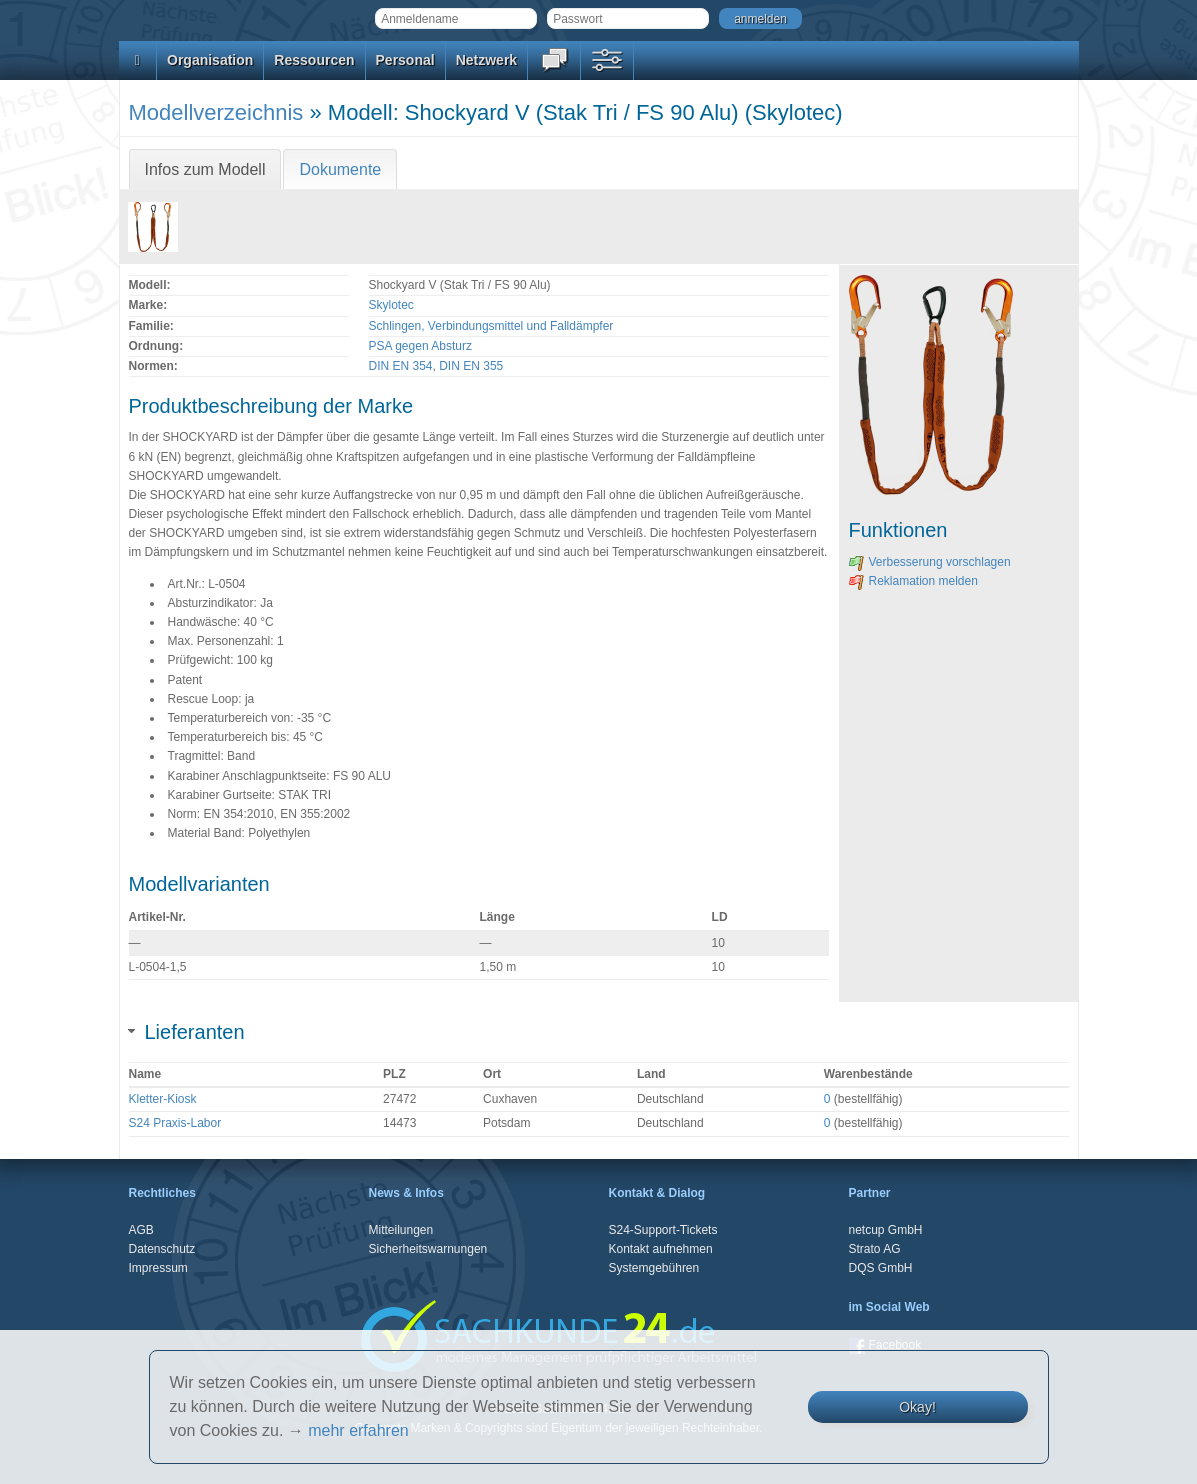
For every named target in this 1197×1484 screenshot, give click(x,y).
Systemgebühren (654, 1268)
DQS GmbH (881, 1268)
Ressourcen (314, 60)
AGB (141, 1230)
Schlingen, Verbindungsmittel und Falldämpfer (491, 326)
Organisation (210, 60)
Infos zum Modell (205, 169)
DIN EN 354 (401, 366)
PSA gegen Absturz (420, 346)
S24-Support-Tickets (663, 1230)
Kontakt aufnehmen (661, 1249)
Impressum (158, 1268)
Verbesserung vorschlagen (930, 562)
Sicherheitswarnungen (428, 1249)
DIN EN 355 (471, 366)
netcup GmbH (886, 1230)
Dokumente (340, 169)
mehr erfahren (358, 1430)
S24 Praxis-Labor (175, 1123)
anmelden (760, 19)
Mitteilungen (401, 1230)
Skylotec (391, 305)
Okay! (917, 1407)
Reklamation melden (913, 581)
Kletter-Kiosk (163, 1099)
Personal (405, 60)
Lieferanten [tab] (187, 1032)
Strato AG (875, 1249)
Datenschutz (162, 1249)
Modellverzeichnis (216, 112)
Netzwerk (486, 60)
